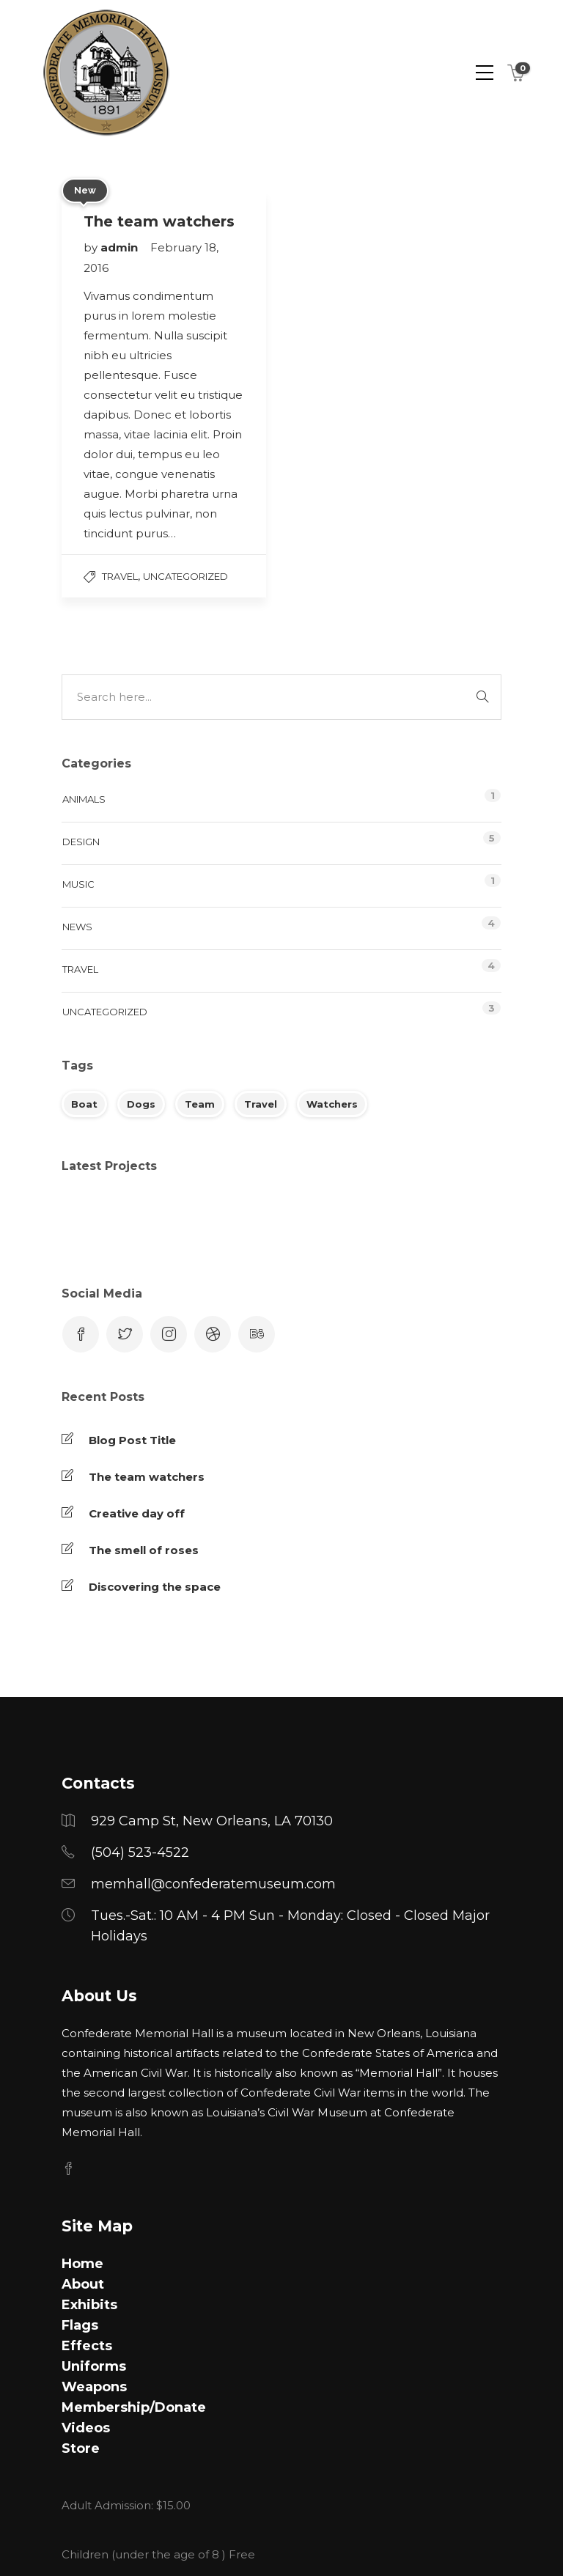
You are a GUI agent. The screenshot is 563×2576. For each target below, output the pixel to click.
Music (78, 884)
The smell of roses (144, 1550)
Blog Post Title (132, 1440)
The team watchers (147, 1477)
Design (81, 841)
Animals (84, 799)
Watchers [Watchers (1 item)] (332, 1104)
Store (81, 2448)
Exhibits (89, 2305)
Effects (87, 2346)
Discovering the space (155, 1587)
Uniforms (94, 2366)
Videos (86, 2428)
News (77, 926)
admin (120, 247)
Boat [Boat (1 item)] (84, 1104)
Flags (80, 2325)
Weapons (94, 2387)
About (83, 2284)
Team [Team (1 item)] (200, 1104)
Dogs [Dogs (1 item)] (141, 1104)
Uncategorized (185, 576)
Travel (120, 576)
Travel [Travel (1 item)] (260, 1104)
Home (82, 2264)
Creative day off (137, 1513)
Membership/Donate (134, 2407)
